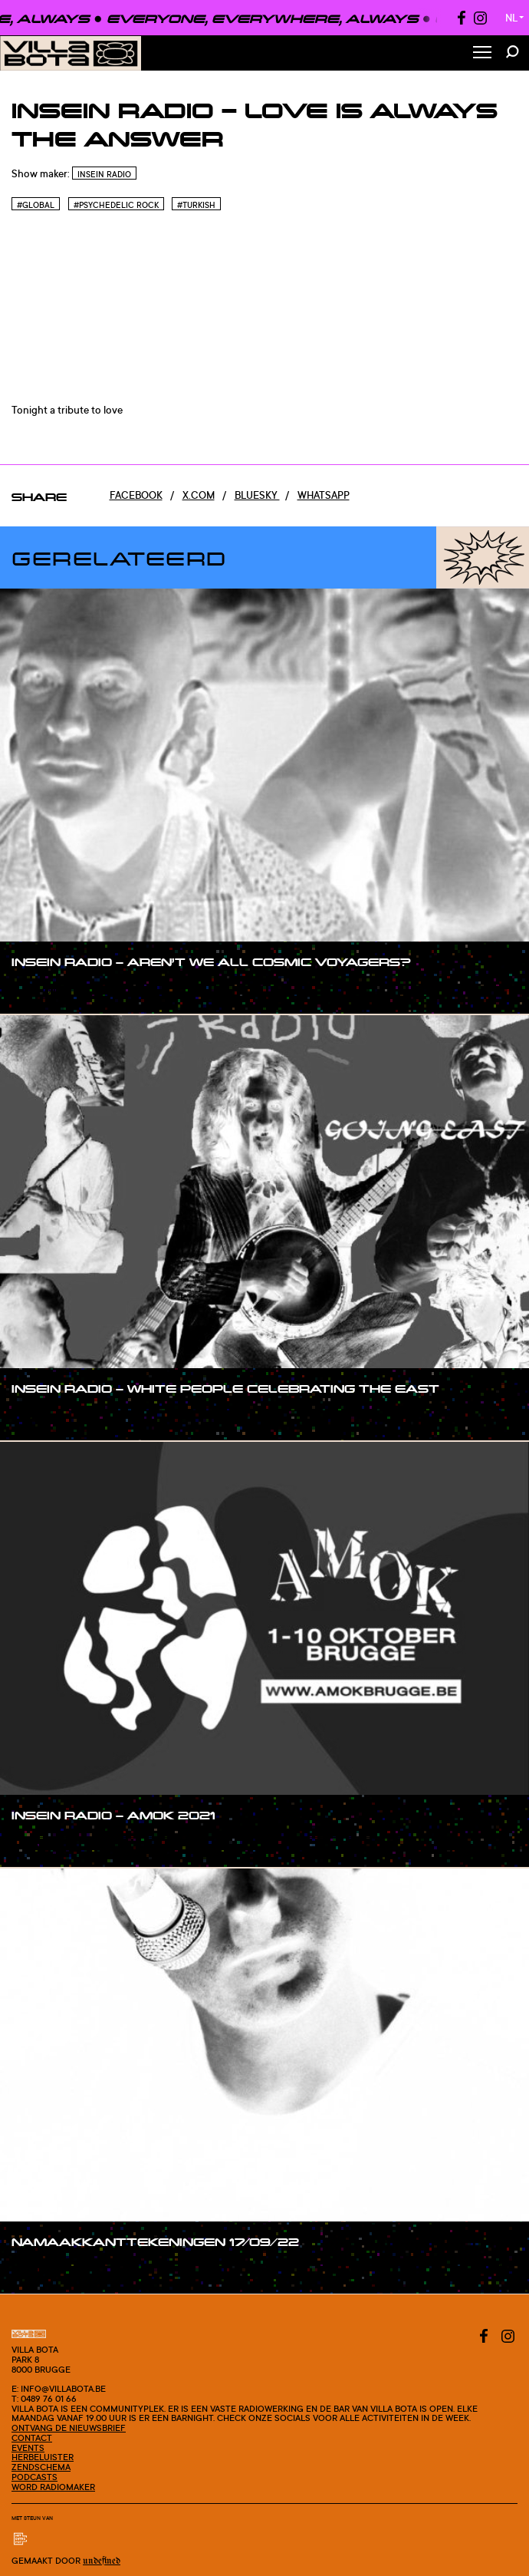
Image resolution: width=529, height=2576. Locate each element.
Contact (32, 2438)
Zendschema (41, 2467)
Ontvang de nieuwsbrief (69, 2428)
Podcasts (35, 2477)
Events (28, 2448)
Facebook (136, 495)
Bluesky (257, 495)
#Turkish (196, 205)
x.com (198, 495)
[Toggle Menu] (482, 53)
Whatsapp (323, 495)
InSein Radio (104, 174)
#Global (35, 205)
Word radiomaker (53, 2487)
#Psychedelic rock (116, 205)
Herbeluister (43, 2457)
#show (43, 991)
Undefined (101, 2561)
